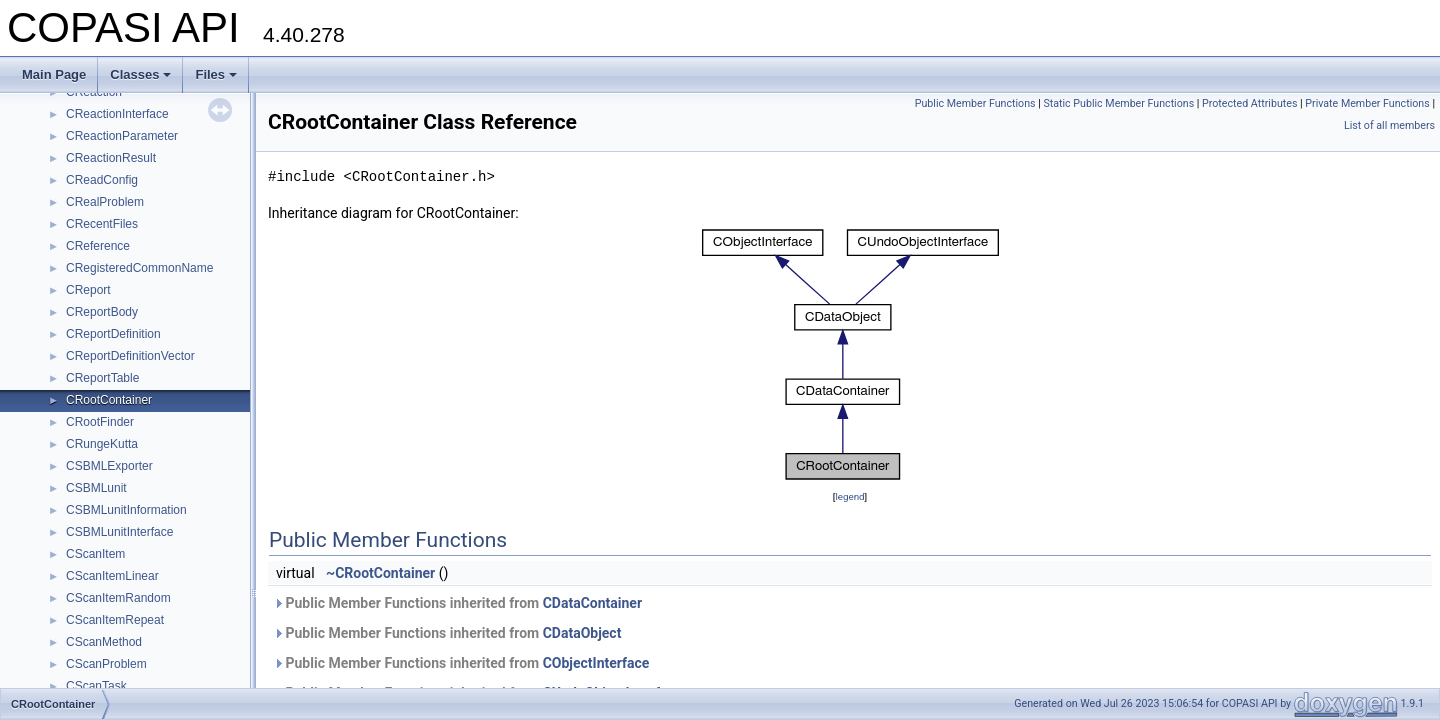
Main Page (54, 74)
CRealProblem (105, 202)
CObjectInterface (596, 663)
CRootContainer (109, 400)
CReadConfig (102, 180)
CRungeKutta (102, 444)
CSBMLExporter (109, 466)
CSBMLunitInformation (126, 510)
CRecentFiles (102, 224)
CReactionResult (111, 158)
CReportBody (102, 312)
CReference (98, 246)
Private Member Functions (1367, 103)
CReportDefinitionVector (130, 356)
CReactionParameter (122, 136)
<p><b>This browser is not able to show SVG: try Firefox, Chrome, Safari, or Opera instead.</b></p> (850, 355)
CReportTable (102, 378)
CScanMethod (104, 642)
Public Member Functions (975, 103)
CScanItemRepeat (115, 620)
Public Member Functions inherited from (457, 603)
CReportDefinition (113, 334)
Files (216, 74)
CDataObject (582, 633)
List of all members (1389, 125)
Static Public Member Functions (1118, 103)
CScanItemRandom (118, 598)
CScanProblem (106, 664)
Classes (140, 74)
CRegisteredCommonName (139, 268)
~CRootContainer (380, 573)
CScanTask (96, 686)
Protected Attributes (1249, 103)
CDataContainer (592, 603)
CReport (88, 290)
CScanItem (95, 554)
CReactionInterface (117, 114)
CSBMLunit (96, 488)
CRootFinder (100, 422)
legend (849, 496)
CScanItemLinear (112, 576)
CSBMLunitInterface (119, 532)
